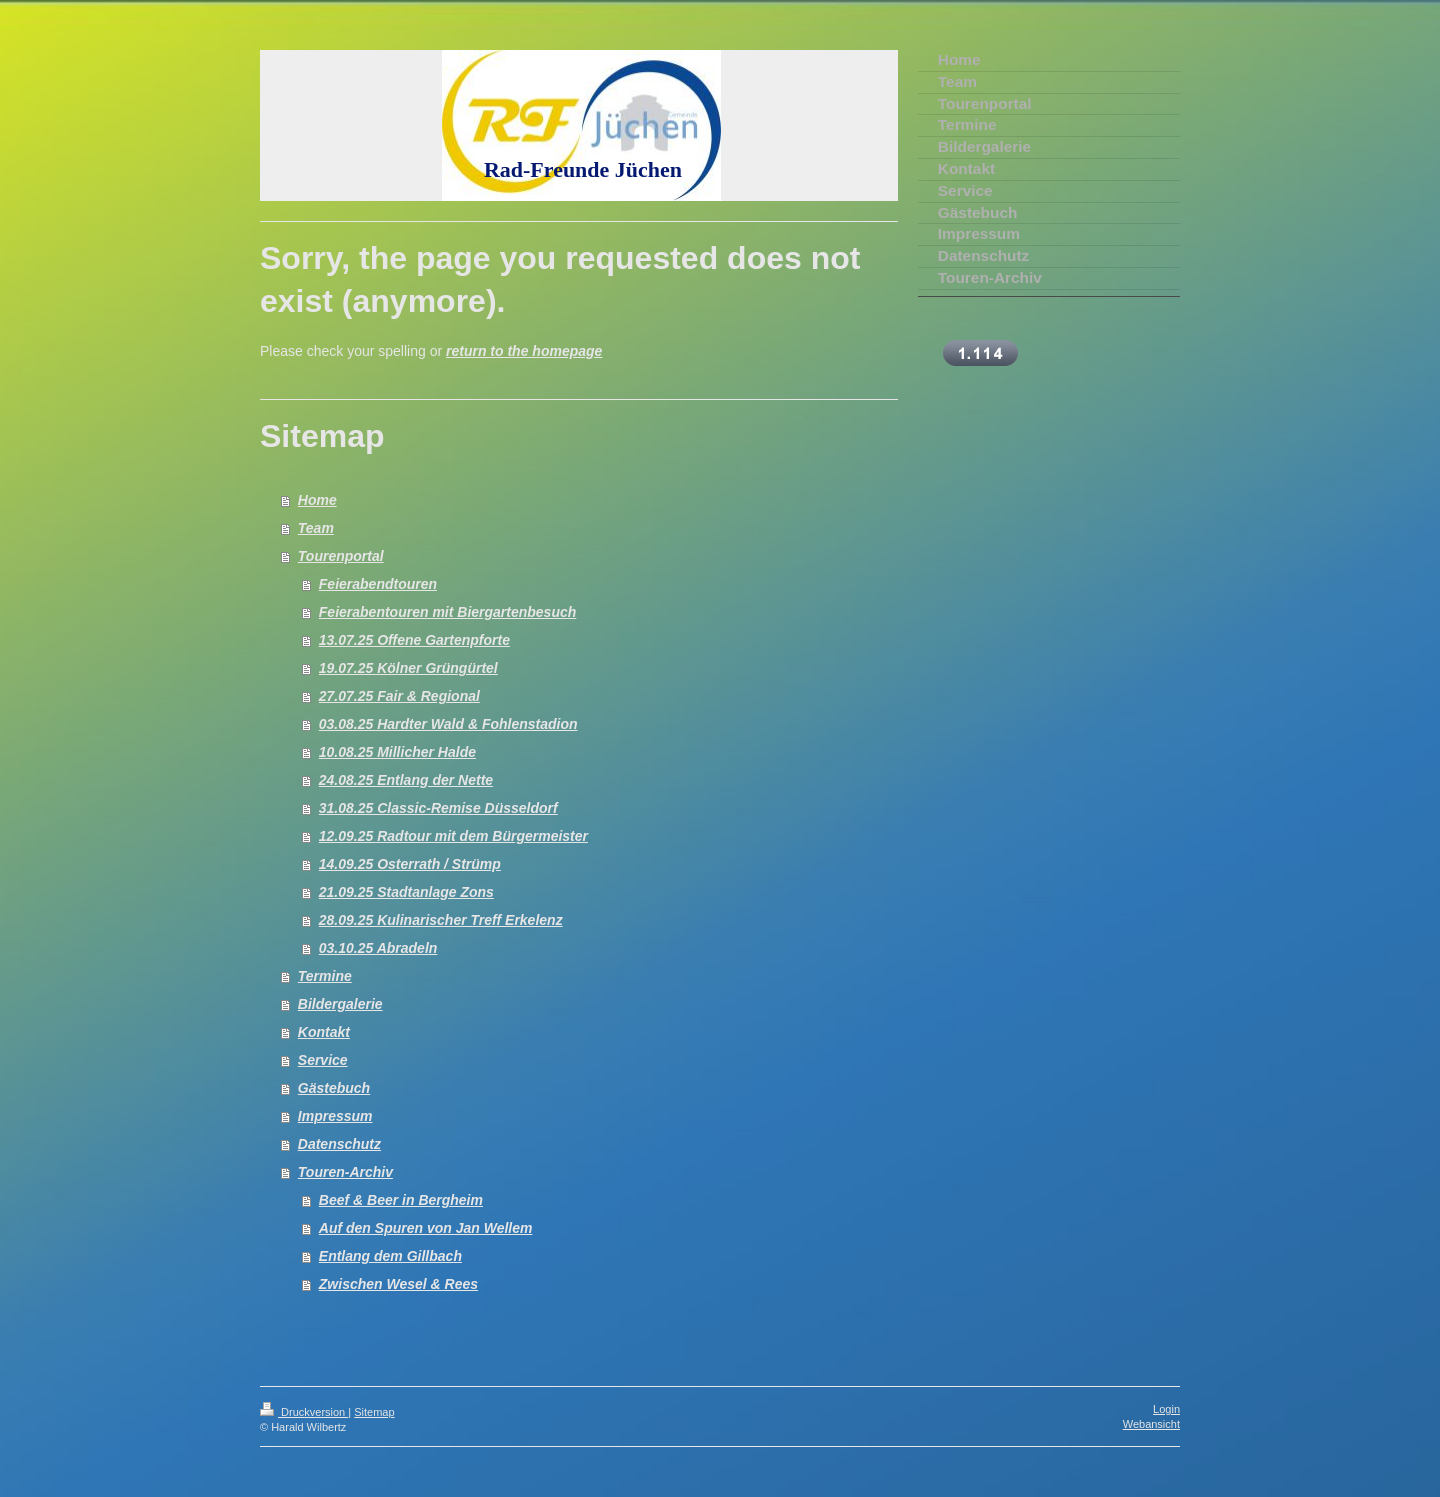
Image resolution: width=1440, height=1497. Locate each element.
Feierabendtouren (378, 584)
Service (323, 1060)
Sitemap (374, 1412)
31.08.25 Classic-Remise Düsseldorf (438, 808)
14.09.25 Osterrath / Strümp (410, 864)
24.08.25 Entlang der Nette (406, 780)
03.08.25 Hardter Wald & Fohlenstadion (448, 724)
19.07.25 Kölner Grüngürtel (408, 668)
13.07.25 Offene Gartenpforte (414, 640)
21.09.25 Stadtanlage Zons (406, 892)
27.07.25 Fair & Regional (399, 696)
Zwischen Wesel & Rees (398, 1284)
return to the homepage (524, 351)
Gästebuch (334, 1088)
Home (317, 500)
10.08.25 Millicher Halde (397, 752)
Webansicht (1151, 1424)
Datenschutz (339, 1144)
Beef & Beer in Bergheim (401, 1200)
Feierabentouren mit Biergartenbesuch (448, 612)
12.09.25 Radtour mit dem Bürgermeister (453, 836)
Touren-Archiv (345, 1172)
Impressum (335, 1116)
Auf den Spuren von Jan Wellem (426, 1228)
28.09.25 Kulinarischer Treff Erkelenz (441, 920)
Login (1166, 1409)
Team (316, 528)
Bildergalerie (340, 1004)
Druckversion (304, 1412)
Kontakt (324, 1032)
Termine (325, 976)
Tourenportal (341, 556)
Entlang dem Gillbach (390, 1256)
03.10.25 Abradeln (378, 948)
